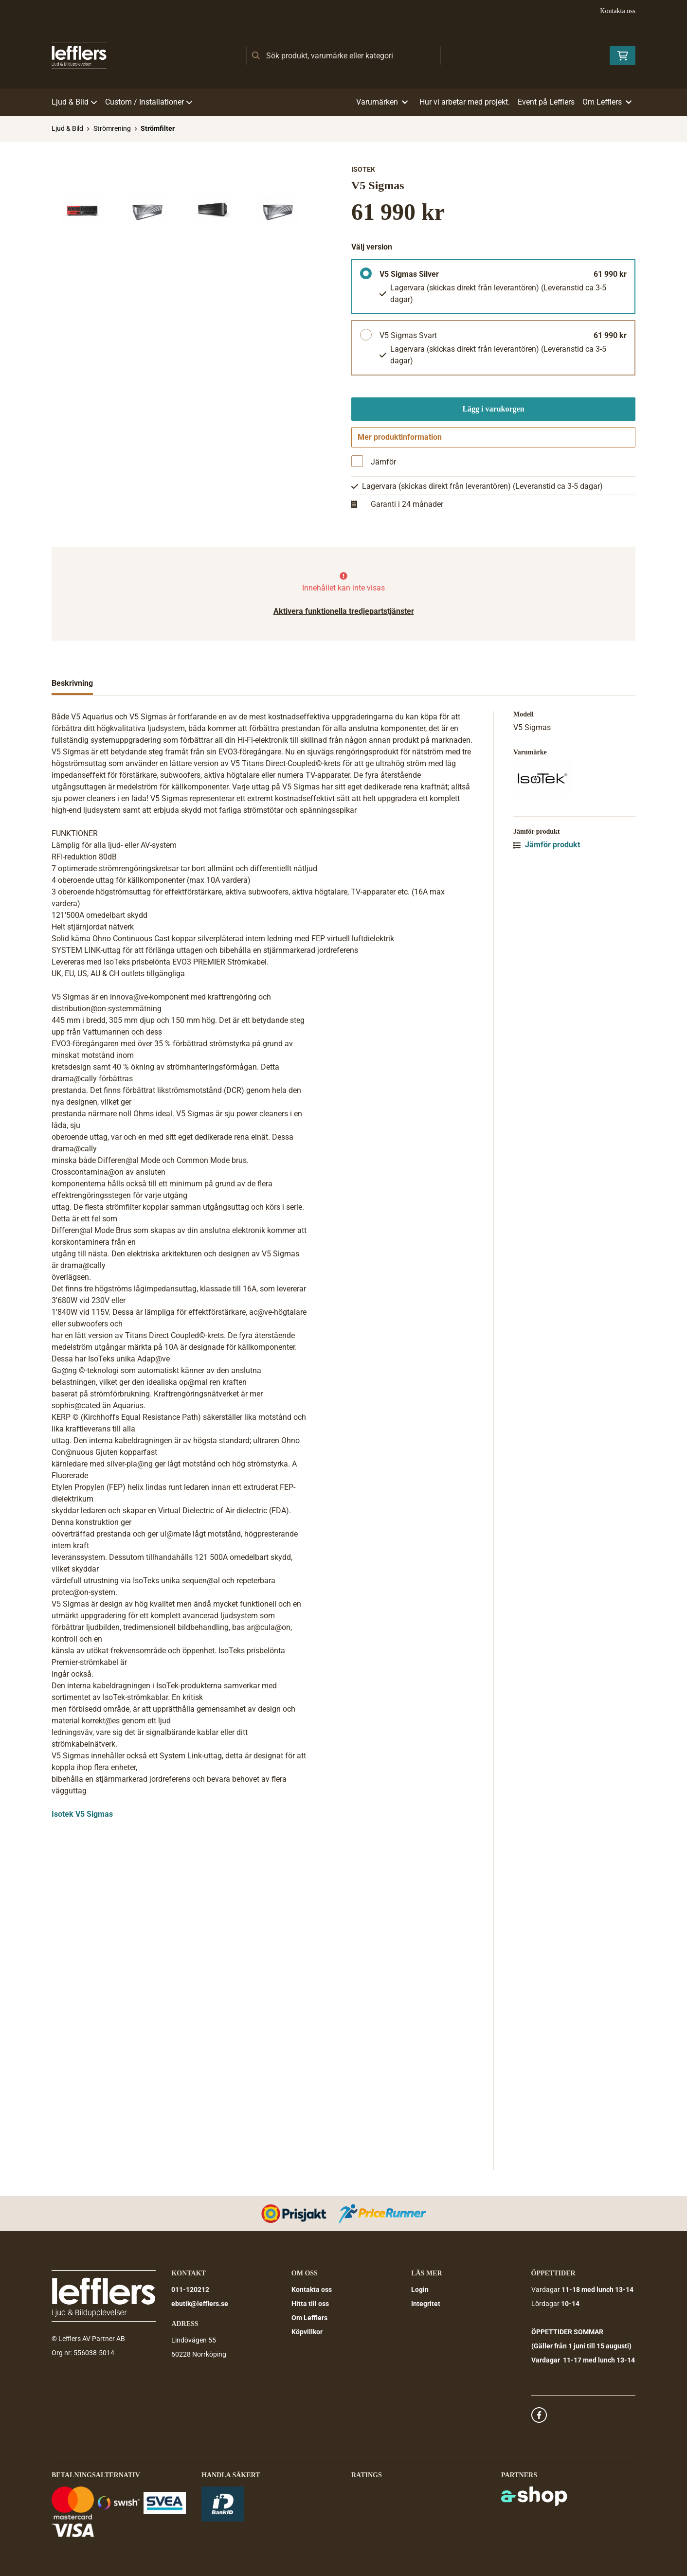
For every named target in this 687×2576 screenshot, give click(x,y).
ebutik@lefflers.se (199, 2304)
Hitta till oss (310, 2304)
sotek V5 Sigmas (83, 1817)
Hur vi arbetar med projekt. (464, 102)
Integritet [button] (425, 2304)
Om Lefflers (309, 2318)
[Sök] (343, 55)
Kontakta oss (617, 11)
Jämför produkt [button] (546, 847)
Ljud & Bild (74, 102)
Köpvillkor (307, 2332)
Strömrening (112, 128)
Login (420, 2290)
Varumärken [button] (382, 102)
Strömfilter (158, 128)
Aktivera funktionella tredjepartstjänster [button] (343, 614)
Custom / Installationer (149, 102)
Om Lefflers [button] (607, 102)
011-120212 (190, 2290)
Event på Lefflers (546, 102)
